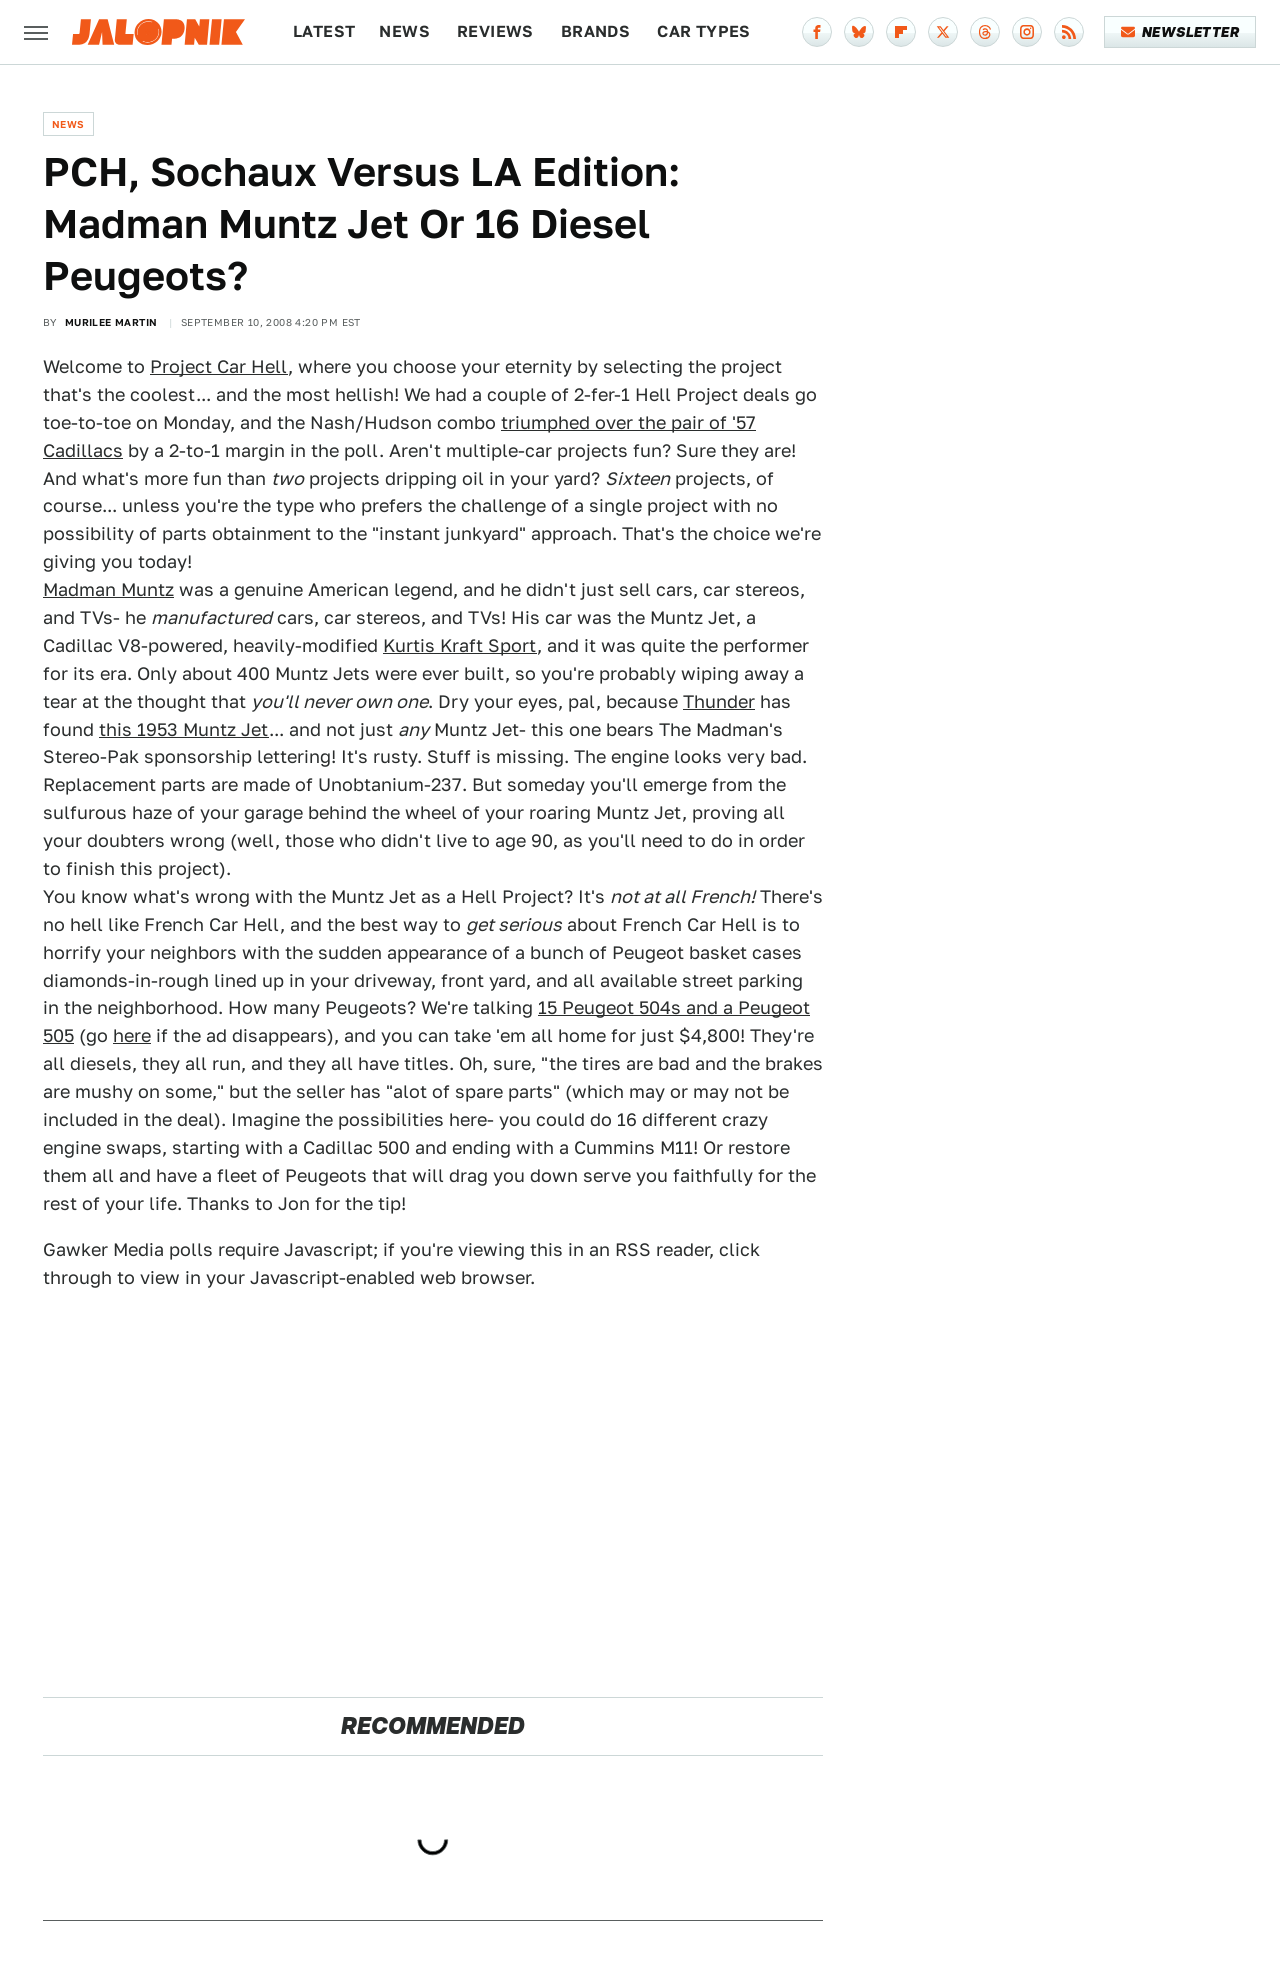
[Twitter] (943, 32)
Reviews (495, 31)
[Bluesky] (859, 32)
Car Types (704, 31)
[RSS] (1069, 32)
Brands (595, 31)
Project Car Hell (219, 366)
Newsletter (1180, 32)
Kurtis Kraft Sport (460, 645)
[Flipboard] (901, 32)
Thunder (719, 701)
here (132, 1035)
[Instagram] (1027, 32)
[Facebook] (817, 32)
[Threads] (985, 32)
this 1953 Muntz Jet (184, 729)
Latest (324, 31)
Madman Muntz (108, 589)
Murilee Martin (111, 322)
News (404, 31)
